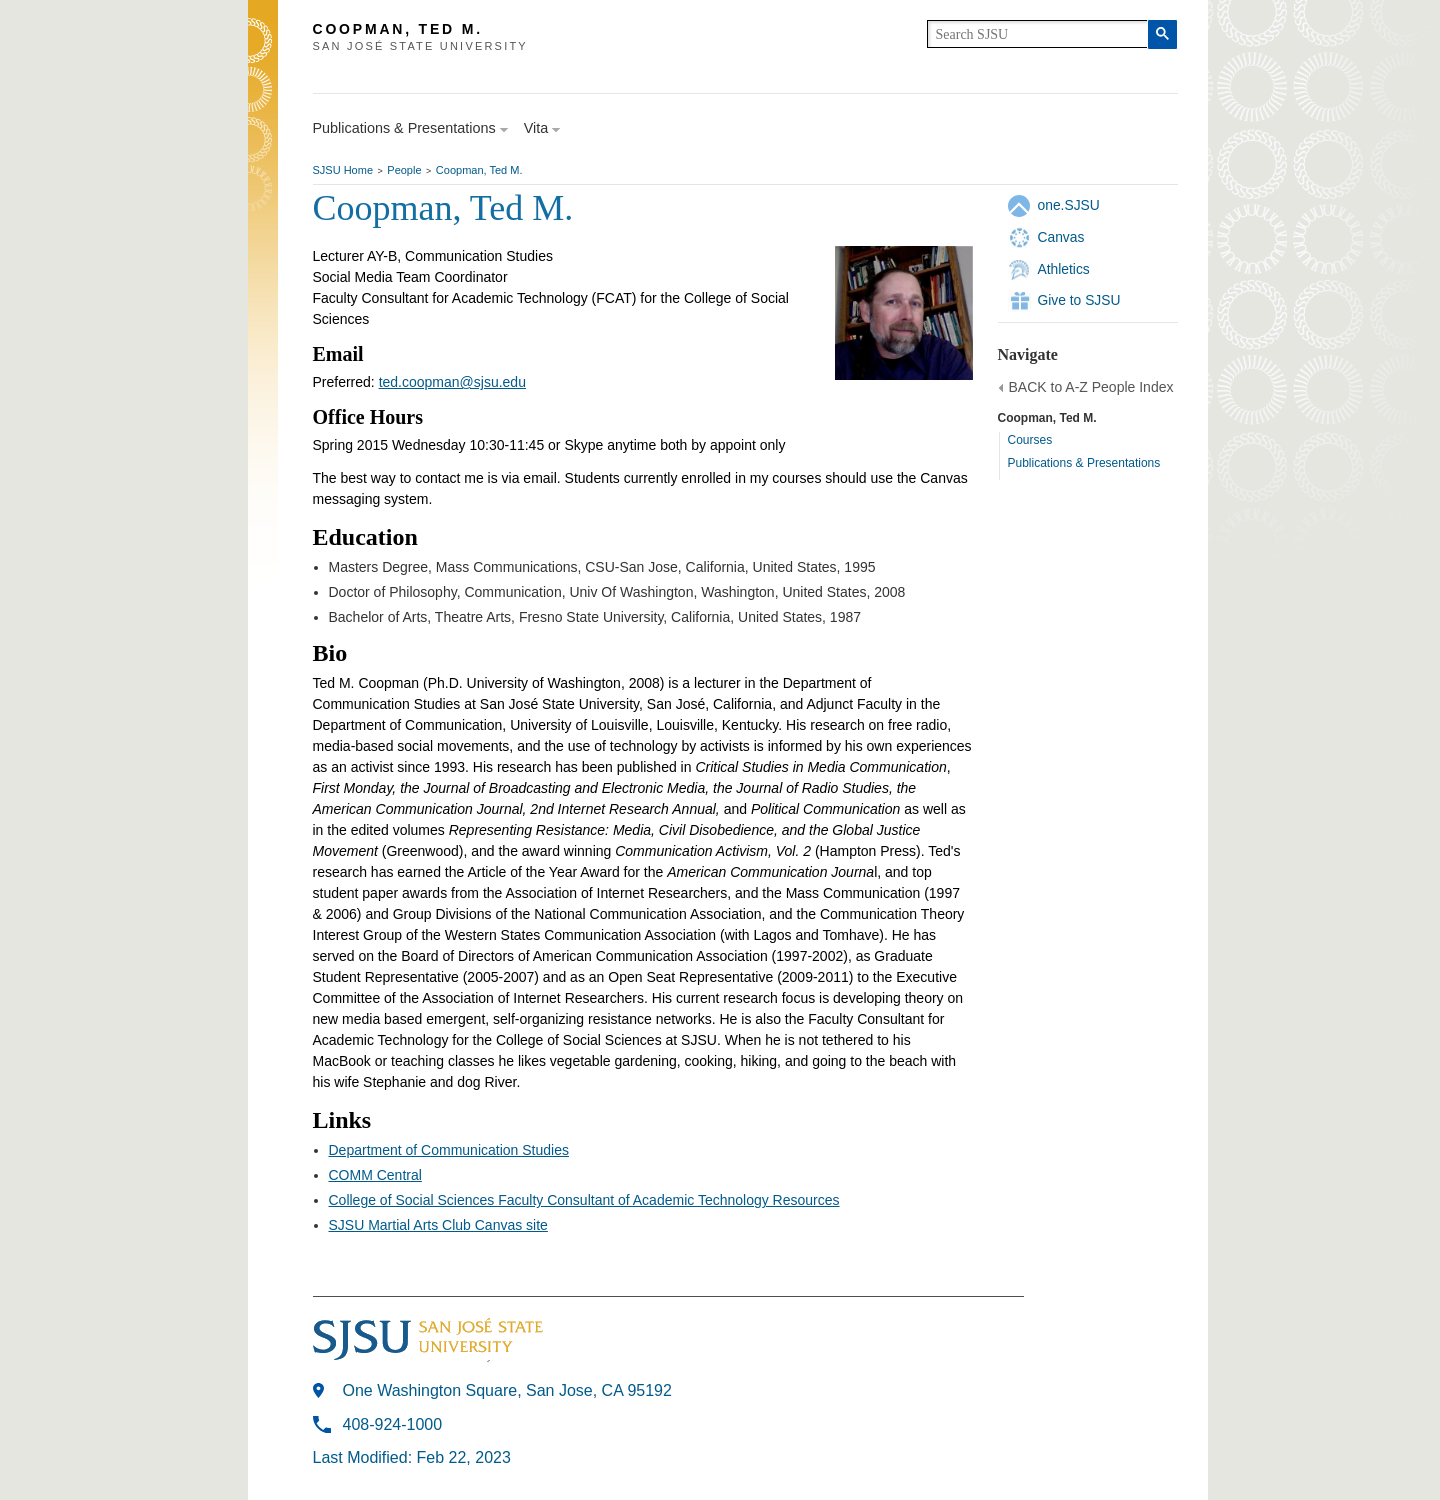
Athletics (1064, 269)
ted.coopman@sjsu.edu (452, 382)
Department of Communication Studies (449, 1150)
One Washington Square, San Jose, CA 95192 (507, 1390)
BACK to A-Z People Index (1091, 387)
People (404, 170)
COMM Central (375, 1175)
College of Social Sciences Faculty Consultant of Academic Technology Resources (584, 1200)
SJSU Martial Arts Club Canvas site (438, 1225)
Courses (1030, 440)
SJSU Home (343, 170)
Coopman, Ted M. (479, 170)
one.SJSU (1069, 205)
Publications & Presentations (1084, 463)
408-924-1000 (393, 1424)
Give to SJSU (1079, 300)
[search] (1037, 34)
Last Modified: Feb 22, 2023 (412, 1457)
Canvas (1061, 237)
